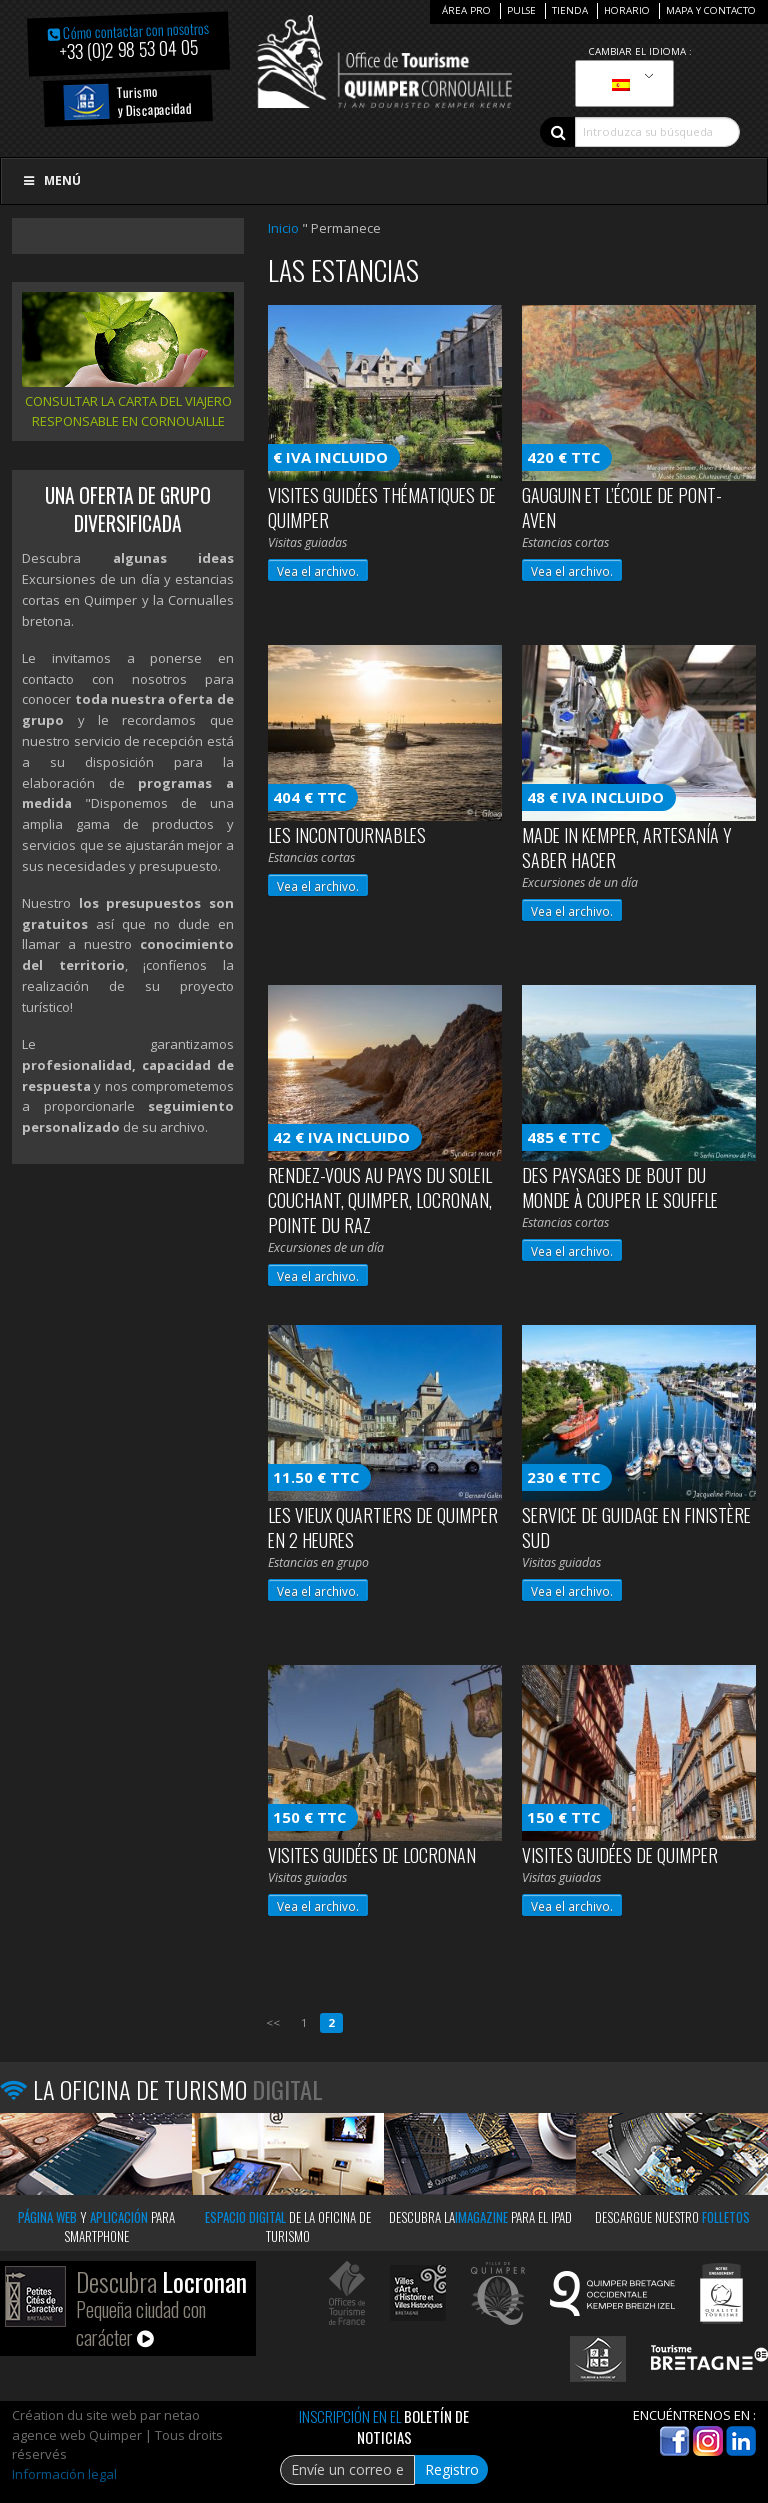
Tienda (570, 10)
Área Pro (466, 10)
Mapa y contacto (711, 10)
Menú (51, 180)
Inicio (283, 228)
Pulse (521, 10)
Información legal (64, 2474)
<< (273, 2022)
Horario (627, 10)
